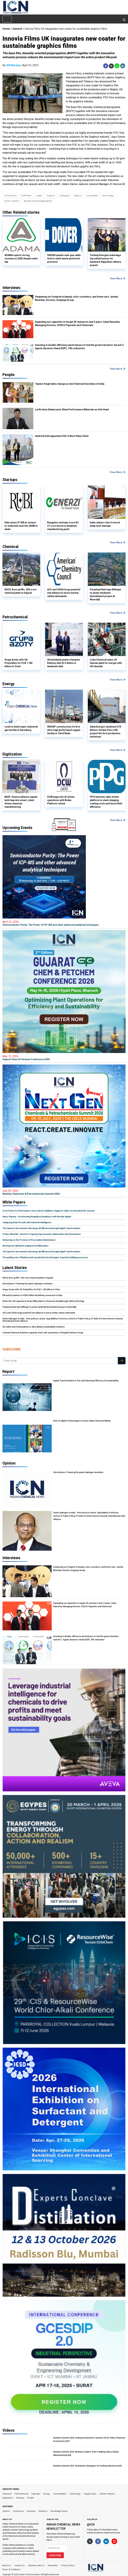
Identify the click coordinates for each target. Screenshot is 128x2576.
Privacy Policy (67, 2565)
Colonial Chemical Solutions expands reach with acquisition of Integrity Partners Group (42, 1333)
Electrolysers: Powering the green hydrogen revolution (27, 1283)
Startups (20, 2498)
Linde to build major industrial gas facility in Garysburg (21, 728)
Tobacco (78, 195)
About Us (6, 2565)
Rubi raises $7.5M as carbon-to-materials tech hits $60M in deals (21, 525)
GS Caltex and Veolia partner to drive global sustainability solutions (33, 1327)
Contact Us (19, 2565)
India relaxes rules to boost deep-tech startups (105, 524)
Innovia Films (10, 195)
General (17, 28)
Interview (31, 2511)
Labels (39, 195)
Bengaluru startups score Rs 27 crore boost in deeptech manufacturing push (63, 525)
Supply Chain (90, 2494)
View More (118, 278)
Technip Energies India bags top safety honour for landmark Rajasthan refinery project (105, 260)
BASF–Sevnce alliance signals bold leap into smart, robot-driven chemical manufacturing (21, 802)
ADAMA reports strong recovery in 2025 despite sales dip (21, 258)
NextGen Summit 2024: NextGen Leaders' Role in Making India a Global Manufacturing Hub (85, 2453)
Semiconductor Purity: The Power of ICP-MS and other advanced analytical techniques (64, 923)
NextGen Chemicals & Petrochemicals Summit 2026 (64, 1192)
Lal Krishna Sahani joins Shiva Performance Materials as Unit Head (72, 409)
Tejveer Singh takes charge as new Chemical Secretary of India (69, 383)
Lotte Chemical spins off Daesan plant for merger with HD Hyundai (106, 663)
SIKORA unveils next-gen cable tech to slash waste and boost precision (64, 258)
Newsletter (53, 2565)
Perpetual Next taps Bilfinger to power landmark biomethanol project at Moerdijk (105, 594)
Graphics (51, 195)
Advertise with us (36, 2565)
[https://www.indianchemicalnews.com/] (104, 2567)
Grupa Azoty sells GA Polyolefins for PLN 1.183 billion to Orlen (18, 663)
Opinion (6, 2511)
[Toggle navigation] (7, 19)
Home (6, 28)
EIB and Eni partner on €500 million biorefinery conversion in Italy (32, 1295)
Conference (18, 2511)
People (8, 374)
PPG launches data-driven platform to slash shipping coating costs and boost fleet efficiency (106, 802)
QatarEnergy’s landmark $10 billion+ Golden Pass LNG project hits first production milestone (105, 731)
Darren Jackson (11, 201)
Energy (46, 2494)
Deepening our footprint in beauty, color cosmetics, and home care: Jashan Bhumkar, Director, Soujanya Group (76, 298)
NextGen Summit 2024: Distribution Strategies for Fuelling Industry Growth (87, 2466)
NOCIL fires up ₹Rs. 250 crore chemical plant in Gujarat (20, 591)
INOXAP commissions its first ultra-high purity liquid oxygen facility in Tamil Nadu (63, 730)
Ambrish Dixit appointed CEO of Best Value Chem (62, 436)
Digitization (7, 2498)
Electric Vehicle (107, 2494)
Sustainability (59, 2494)
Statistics (43, 2511)
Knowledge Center (59, 2511)
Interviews (11, 288)
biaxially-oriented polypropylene (38, 201)
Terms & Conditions (11, 2569)
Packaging (64, 195)
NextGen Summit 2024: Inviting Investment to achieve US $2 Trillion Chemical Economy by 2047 (89, 2439)
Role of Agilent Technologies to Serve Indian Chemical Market (82, 1421)
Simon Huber (108, 195)
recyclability (92, 195)
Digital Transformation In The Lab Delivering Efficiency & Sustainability (85, 1381)
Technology (75, 2494)
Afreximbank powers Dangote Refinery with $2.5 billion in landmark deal (63, 663)
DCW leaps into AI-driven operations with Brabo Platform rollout (60, 800)
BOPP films (26, 195)
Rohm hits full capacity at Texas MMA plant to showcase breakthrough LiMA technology (43, 1301)
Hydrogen (35, 2494)
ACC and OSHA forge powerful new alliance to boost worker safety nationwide (63, 593)
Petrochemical (21, 2494)
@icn (90, 2524)
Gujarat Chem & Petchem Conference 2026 (64, 1058)
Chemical (6, 2494)
